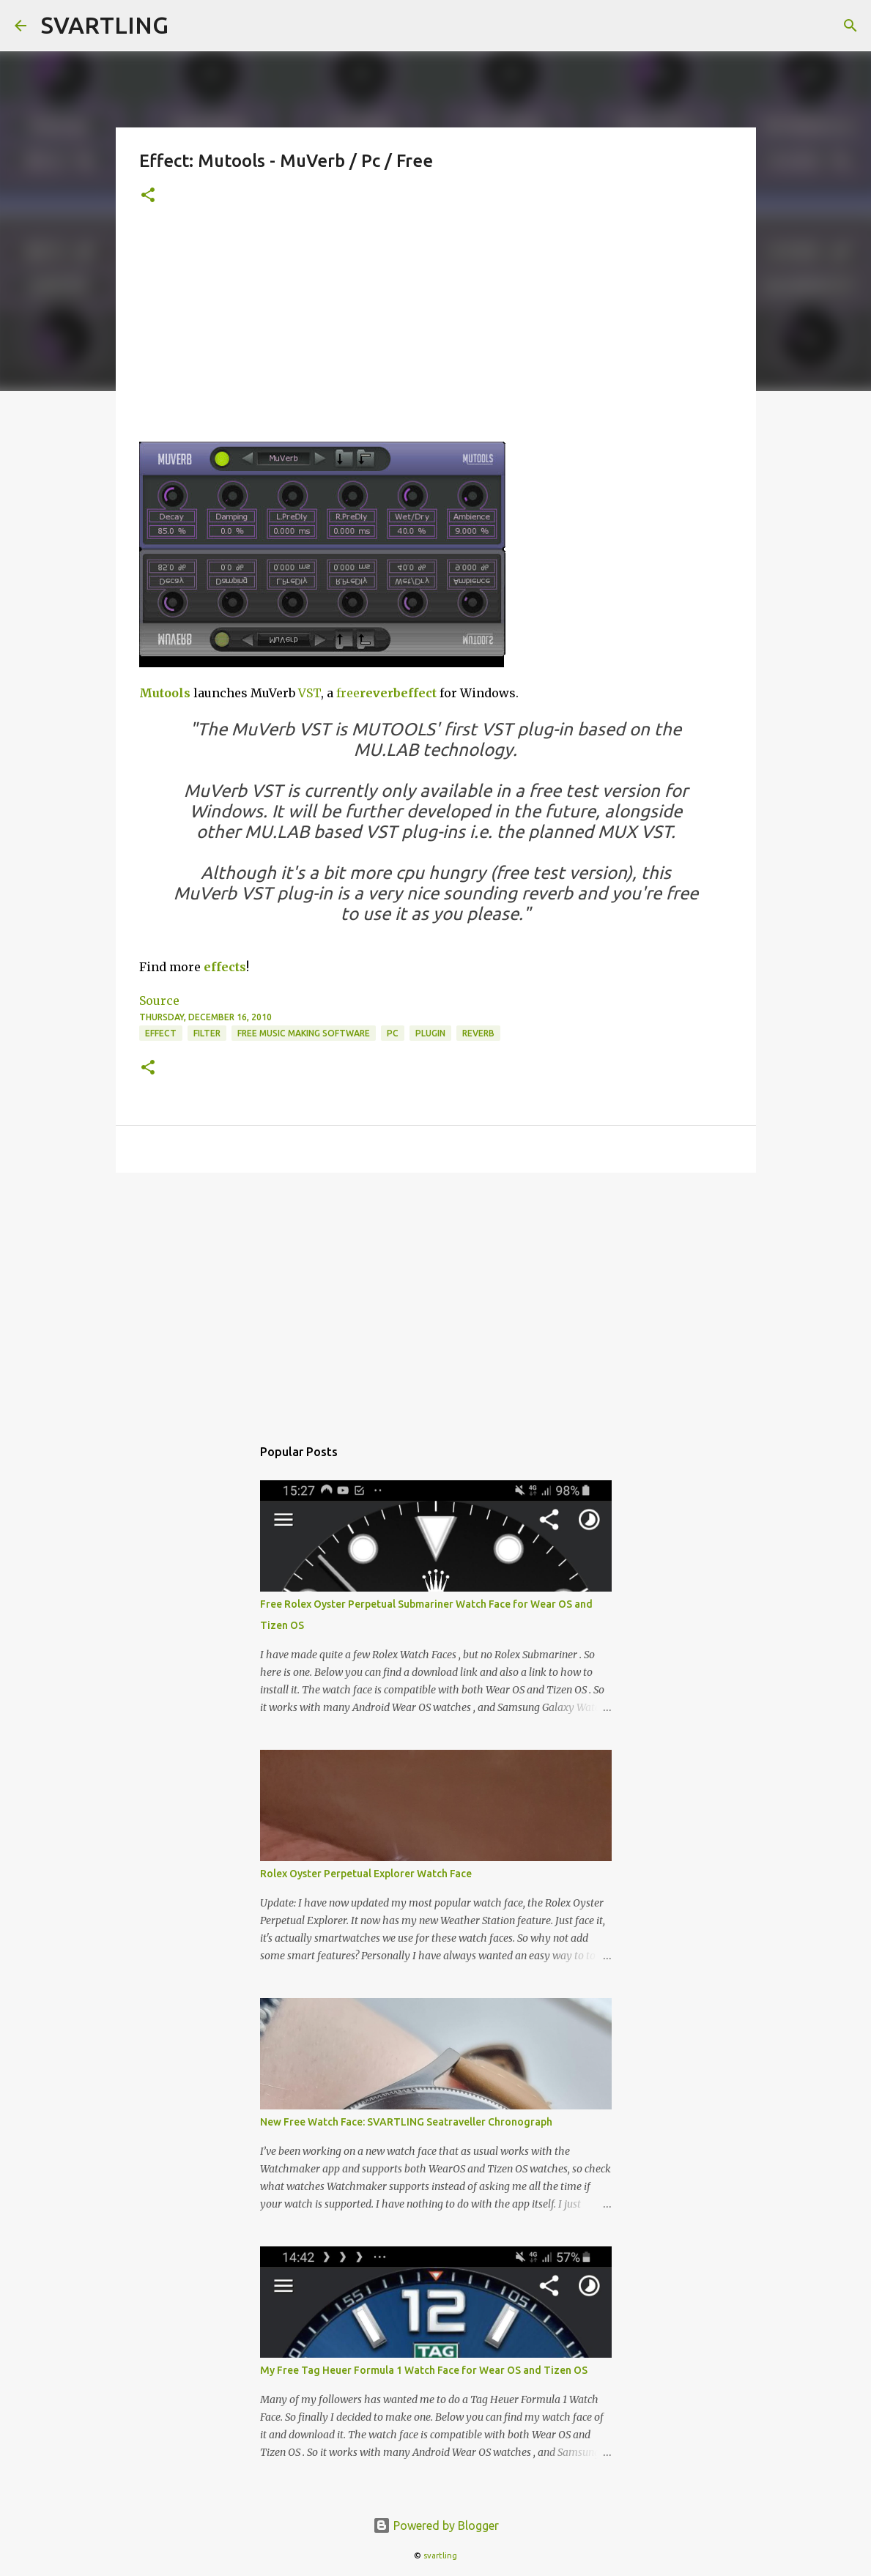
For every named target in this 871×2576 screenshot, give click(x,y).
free (348, 693)
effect (419, 693)
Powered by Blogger (436, 2525)
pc (393, 1033)
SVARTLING (104, 25)
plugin (430, 1033)
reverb (380, 693)
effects (225, 966)
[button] (148, 196)
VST (309, 693)
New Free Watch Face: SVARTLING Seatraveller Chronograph (406, 2122)
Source (159, 1000)
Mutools (164, 693)
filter (206, 1033)
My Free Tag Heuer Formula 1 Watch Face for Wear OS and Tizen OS (424, 2370)
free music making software (303, 1033)
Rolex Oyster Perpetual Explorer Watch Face (366, 1873)
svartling (440, 2555)
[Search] (850, 25)
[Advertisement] (436, 331)
